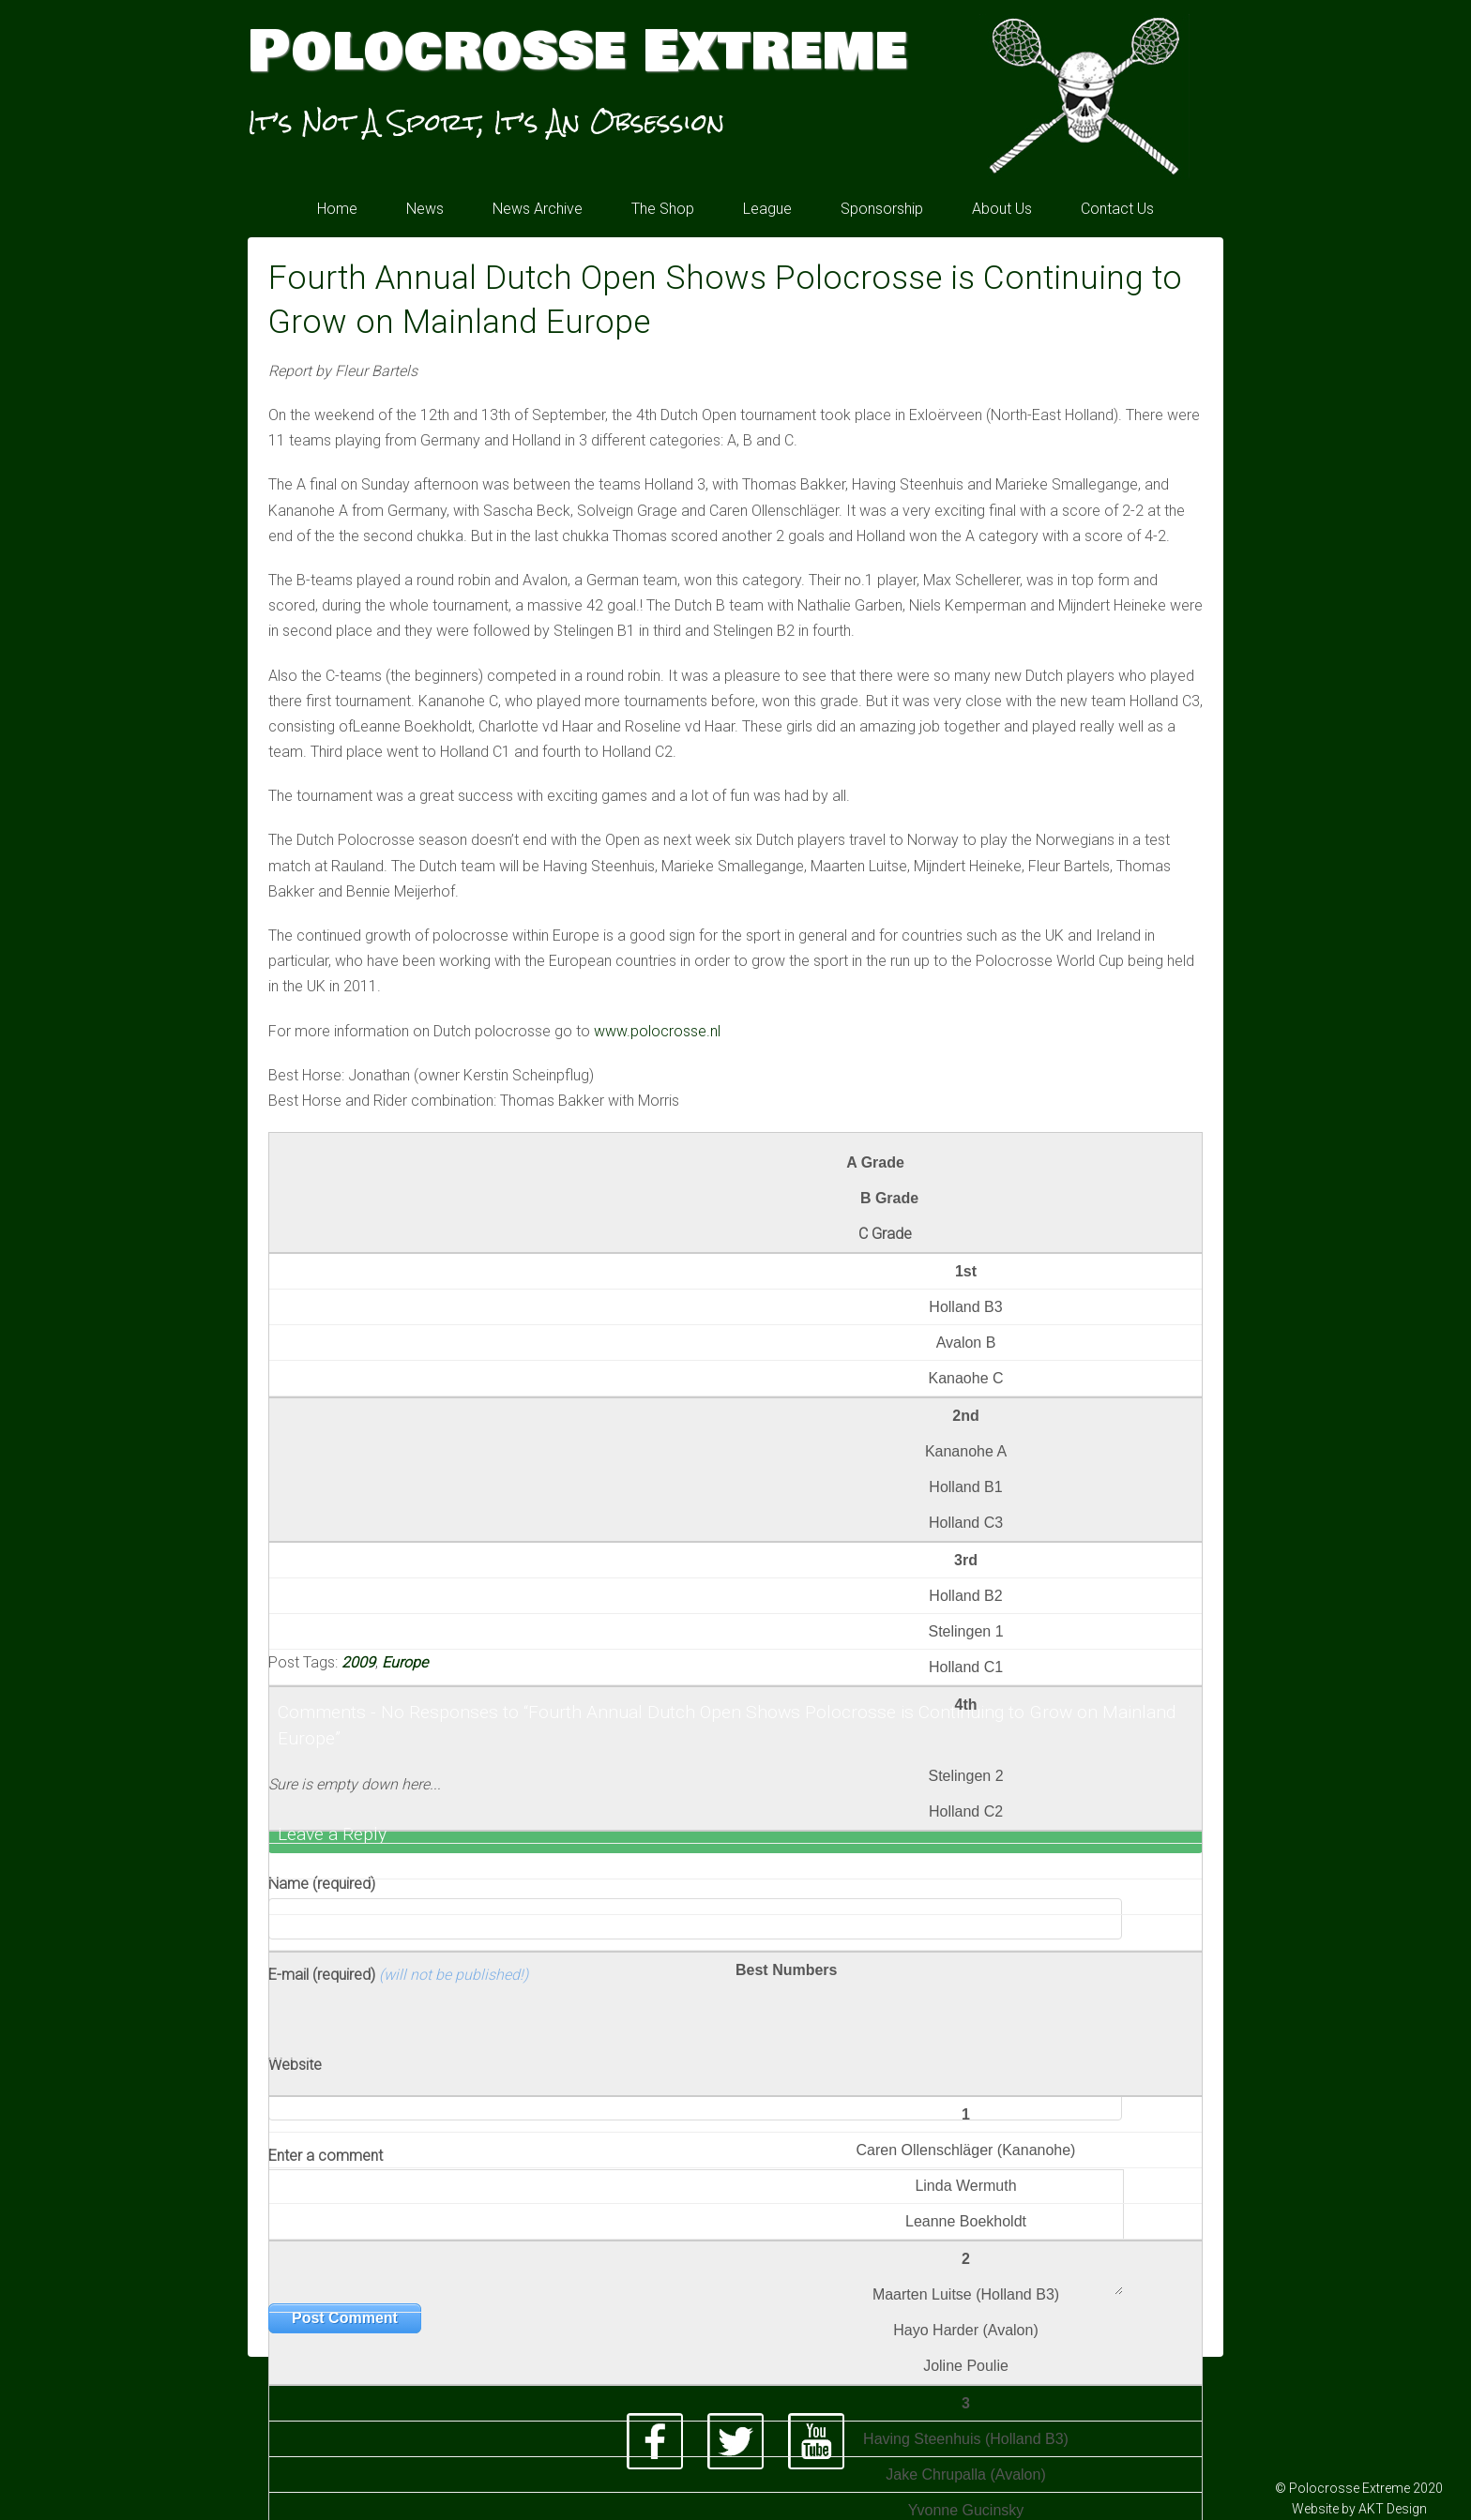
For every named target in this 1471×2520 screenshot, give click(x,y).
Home (337, 209)
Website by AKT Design (1359, 2508)
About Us (1002, 209)
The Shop (662, 209)
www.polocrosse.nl (657, 1031)
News (425, 209)
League (767, 209)
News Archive (538, 209)
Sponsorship (882, 209)
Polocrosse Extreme (577, 51)
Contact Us (1117, 209)
